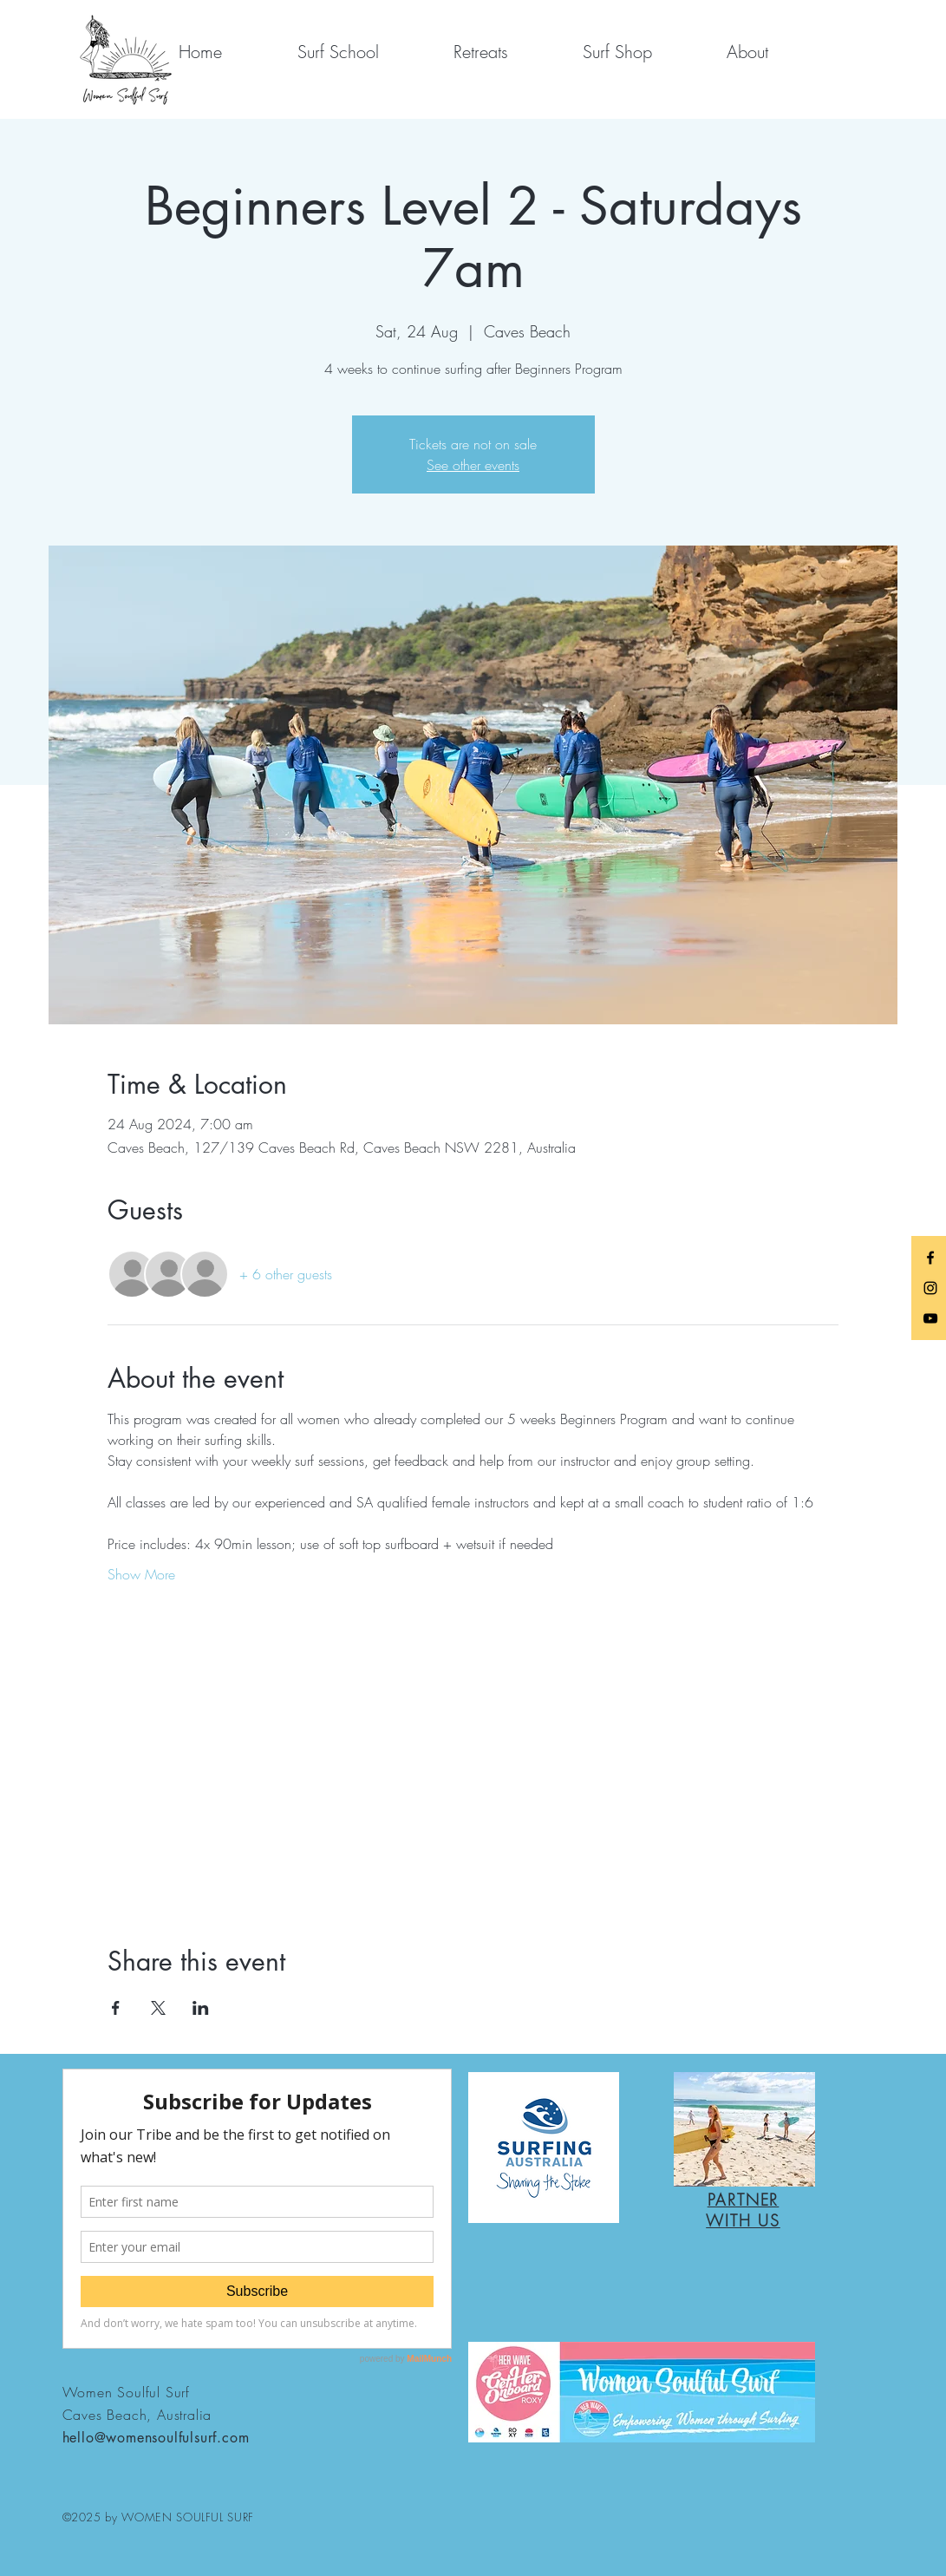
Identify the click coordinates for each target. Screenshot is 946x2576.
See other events (473, 464)
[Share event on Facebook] (116, 2008)
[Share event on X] (158, 2008)
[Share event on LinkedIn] (200, 2008)
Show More (141, 1574)
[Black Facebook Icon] (930, 1257)
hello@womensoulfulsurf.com (156, 2438)
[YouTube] (930, 1318)
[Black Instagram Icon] (930, 1288)
